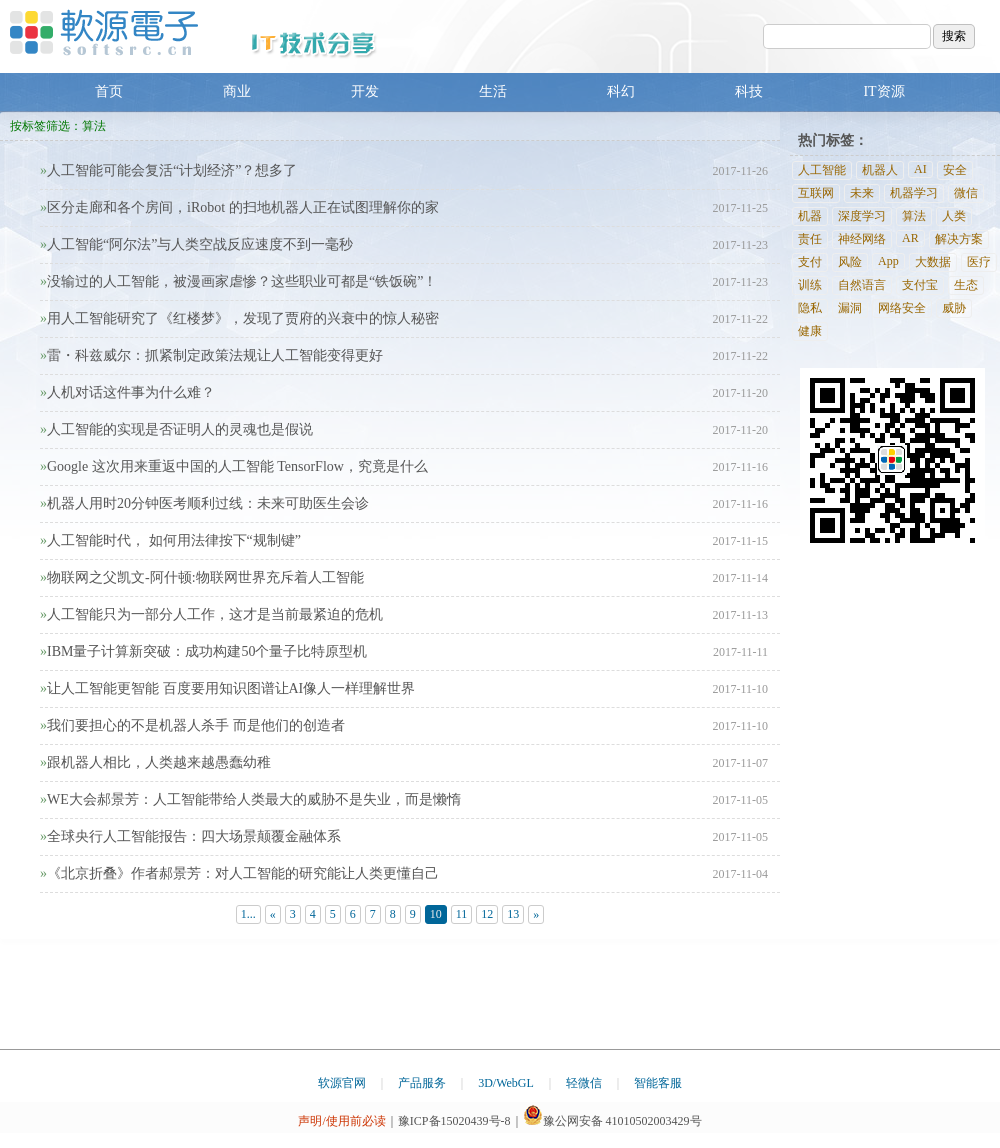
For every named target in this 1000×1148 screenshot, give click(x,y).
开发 (365, 91)
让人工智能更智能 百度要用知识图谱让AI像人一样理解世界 (227, 688)
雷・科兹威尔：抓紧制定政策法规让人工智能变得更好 (211, 355)
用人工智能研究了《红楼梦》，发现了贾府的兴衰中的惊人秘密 (239, 318)
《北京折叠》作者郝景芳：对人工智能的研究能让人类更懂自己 (239, 873)
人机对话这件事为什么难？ (127, 392)
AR (910, 238)
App (888, 261)
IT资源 (883, 91)
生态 (966, 285)
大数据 (933, 262)
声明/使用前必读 (341, 1121)
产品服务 (422, 1083)
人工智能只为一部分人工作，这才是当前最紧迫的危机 (211, 614)
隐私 (810, 308)
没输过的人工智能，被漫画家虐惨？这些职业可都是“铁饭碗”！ (238, 281)
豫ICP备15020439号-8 (454, 1121)
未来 (862, 193)
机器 (810, 216)
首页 (109, 91)
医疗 (979, 262)
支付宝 (920, 285)
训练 (810, 285)
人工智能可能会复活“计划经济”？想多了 (168, 170)
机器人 (880, 170)
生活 (493, 91)
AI (920, 169)
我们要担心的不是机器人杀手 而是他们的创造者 (192, 725)
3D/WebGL (506, 1083)
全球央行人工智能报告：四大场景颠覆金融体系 (190, 836)
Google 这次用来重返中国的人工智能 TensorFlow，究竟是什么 (234, 466)
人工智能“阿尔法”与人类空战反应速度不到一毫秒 (196, 244)
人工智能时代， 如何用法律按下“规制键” (170, 540)
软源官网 (342, 1083)
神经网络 (862, 239)
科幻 (621, 91)
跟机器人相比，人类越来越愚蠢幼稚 (155, 762)
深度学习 (862, 216)
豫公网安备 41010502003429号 (612, 1121)
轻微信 (584, 1083)
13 (513, 914)
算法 (914, 216)
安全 (955, 170)
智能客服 (658, 1083)
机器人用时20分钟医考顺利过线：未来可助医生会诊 (204, 503)
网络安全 (902, 308)
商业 (237, 91)
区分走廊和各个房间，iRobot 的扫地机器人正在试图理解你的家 (239, 207)
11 (462, 914)
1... (248, 914)
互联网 (816, 193)
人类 (954, 216)
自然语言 (862, 285)
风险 (850, 262)
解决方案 (959, 239)
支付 (810, 262)
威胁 (954, 308)
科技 (749, 91)
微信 (966, 193)
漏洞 (850, 308)
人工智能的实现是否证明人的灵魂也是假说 (176, 429)
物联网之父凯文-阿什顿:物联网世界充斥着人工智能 (202, 577)
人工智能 (822, 170)
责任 (810, 239)
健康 (810, 331)
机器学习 (914, 193)
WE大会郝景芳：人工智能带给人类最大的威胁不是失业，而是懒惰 (250, 799)
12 (487, 914)
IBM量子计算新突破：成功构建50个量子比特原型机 (203, 651)
